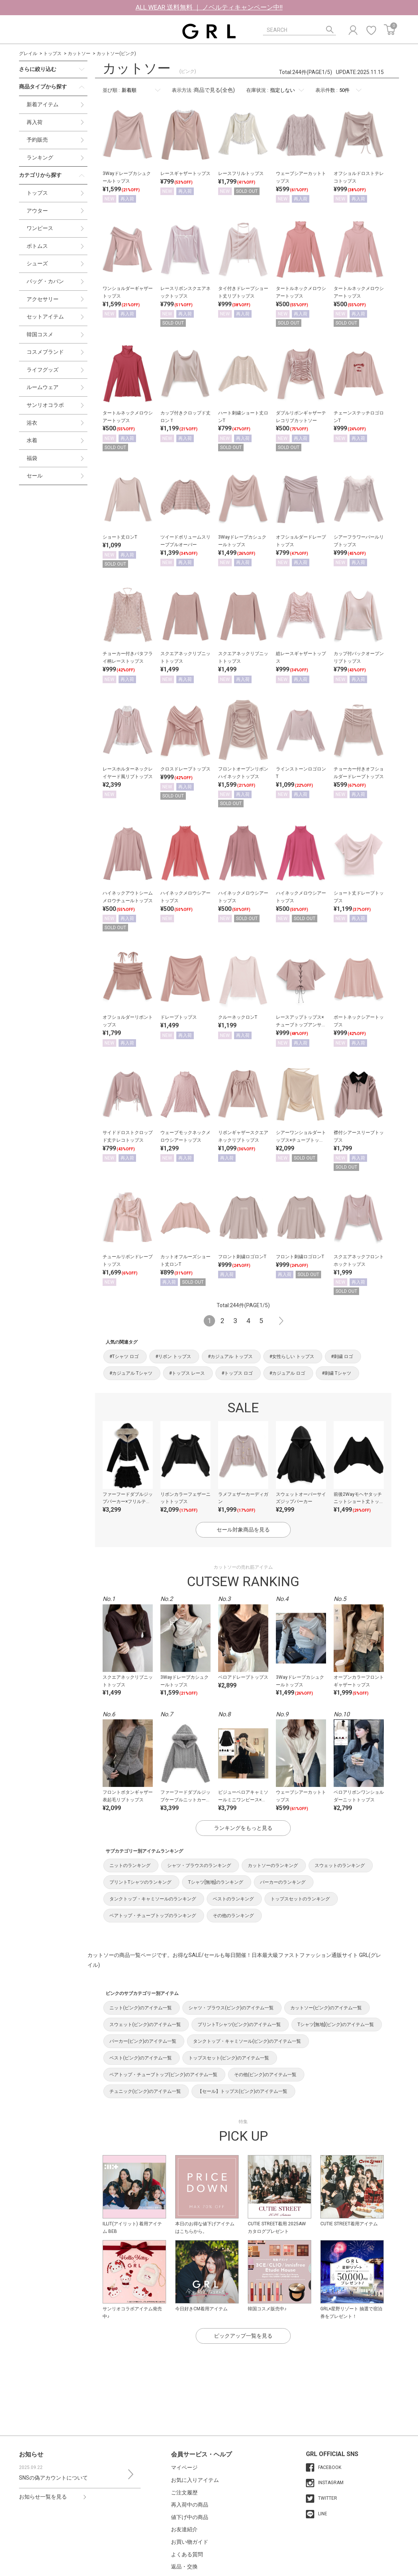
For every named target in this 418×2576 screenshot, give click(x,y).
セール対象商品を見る (243, 1530)
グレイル (28, 53)
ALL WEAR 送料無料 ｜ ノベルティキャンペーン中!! (209, 7)
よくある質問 (187, 2554)
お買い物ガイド (189, 2542)
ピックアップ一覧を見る (243, 2336)
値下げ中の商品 (189, 2517)
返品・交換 (184, 2566)
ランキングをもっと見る (243, 1828)
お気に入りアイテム (195, 2480)
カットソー (79, 53)
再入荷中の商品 (189, 2505)
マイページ (184, 2467)
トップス (52, 53)
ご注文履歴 (184, 2492)
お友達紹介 (184, 2529)
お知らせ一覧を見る (43, 2497)
